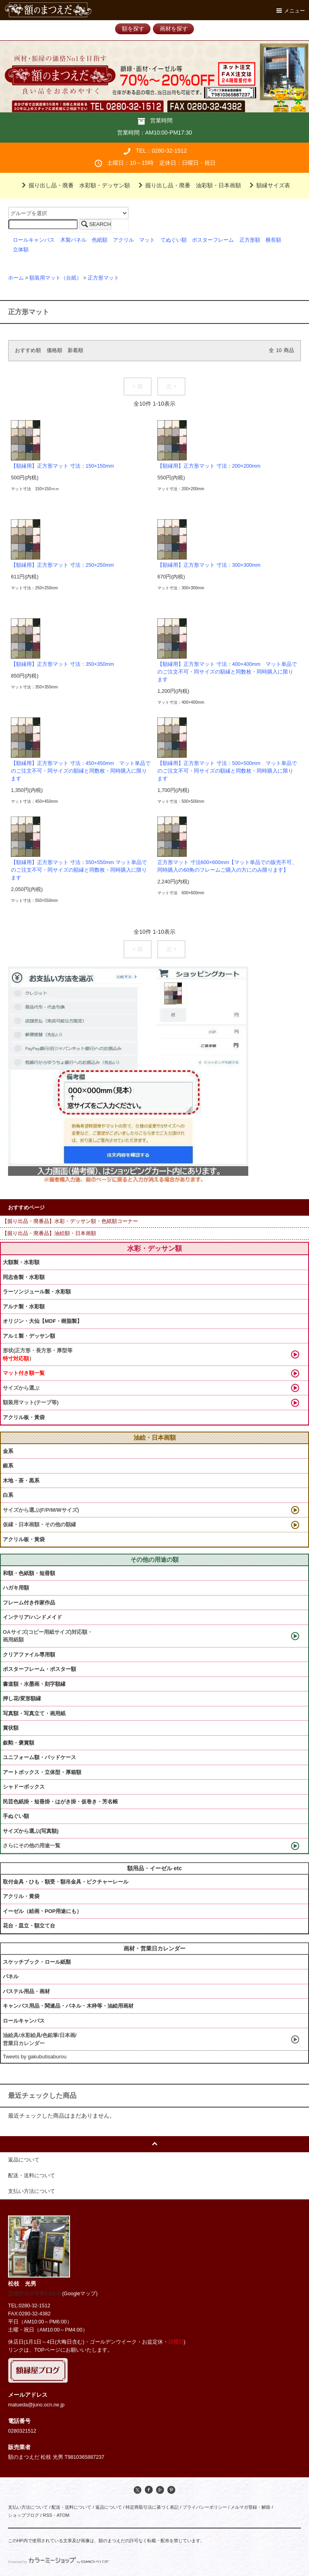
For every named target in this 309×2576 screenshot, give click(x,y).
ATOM (63, 2515)
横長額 (273, 240)
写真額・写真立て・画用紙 (34, 1713)
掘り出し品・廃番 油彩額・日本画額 (188, 185)
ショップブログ (23, 2515)
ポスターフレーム (213, 240)
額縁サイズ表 (268, 185)
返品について (108, 2507)
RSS (47, 2515)
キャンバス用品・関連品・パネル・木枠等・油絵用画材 (68, 2006)
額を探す (133, 28)
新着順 (75, 350)
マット (147, 240)
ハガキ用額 (16, 1588)
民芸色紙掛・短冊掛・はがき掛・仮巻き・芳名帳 (60, 1802)
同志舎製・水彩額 (24, 1277)
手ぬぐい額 (16, 1816)
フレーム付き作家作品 (29, 1603)
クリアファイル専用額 (29, 1655)
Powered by (58, 2562)
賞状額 (11, 1728)
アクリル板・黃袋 (24, 1417)
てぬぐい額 (174, 240)
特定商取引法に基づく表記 (152, 2507)
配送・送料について (71, 2507)
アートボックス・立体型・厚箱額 (42, 1772)
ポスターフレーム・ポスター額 (39, 1669)
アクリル (123, 240)
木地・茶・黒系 (21, 1481)
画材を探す (174, 28)
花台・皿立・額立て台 (29, 1926)
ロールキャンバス (34, 240)
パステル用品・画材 (26, 1991)
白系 (8, 1495)
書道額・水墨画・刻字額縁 (34, 1684)
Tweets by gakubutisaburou (34, 2057)
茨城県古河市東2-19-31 (35, 2293)
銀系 (8, 1466)
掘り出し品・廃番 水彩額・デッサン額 (74, 185)
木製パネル (73, 240)
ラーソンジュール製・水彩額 (37, 1292)
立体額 (21, 250)
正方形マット (103, 278)
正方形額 (249, 240)
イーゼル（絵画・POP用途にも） (42, 1911)
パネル (11, 1976)
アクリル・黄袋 (21, 1896)
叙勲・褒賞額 (18, 1743)
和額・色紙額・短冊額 (29, 1573)
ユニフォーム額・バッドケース (39, 1757)
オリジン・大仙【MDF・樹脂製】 (42, 1321)
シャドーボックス (24, 1787)
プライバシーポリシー (205, 2507)
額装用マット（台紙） (55, 278)
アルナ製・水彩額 (24, 1307)
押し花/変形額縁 (22, 1698)
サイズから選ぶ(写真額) (31, 1831)
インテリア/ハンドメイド (32, 1617)
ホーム (16, 278)
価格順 (54, 350)
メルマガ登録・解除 (250, 2507)
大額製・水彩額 (21, 1262)
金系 (8, 1451)
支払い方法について (28, 2507)
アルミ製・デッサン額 (29, 1336)
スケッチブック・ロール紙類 (37, 1962)
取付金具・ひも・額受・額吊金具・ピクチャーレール (65, 1882)
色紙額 (99, 240)
